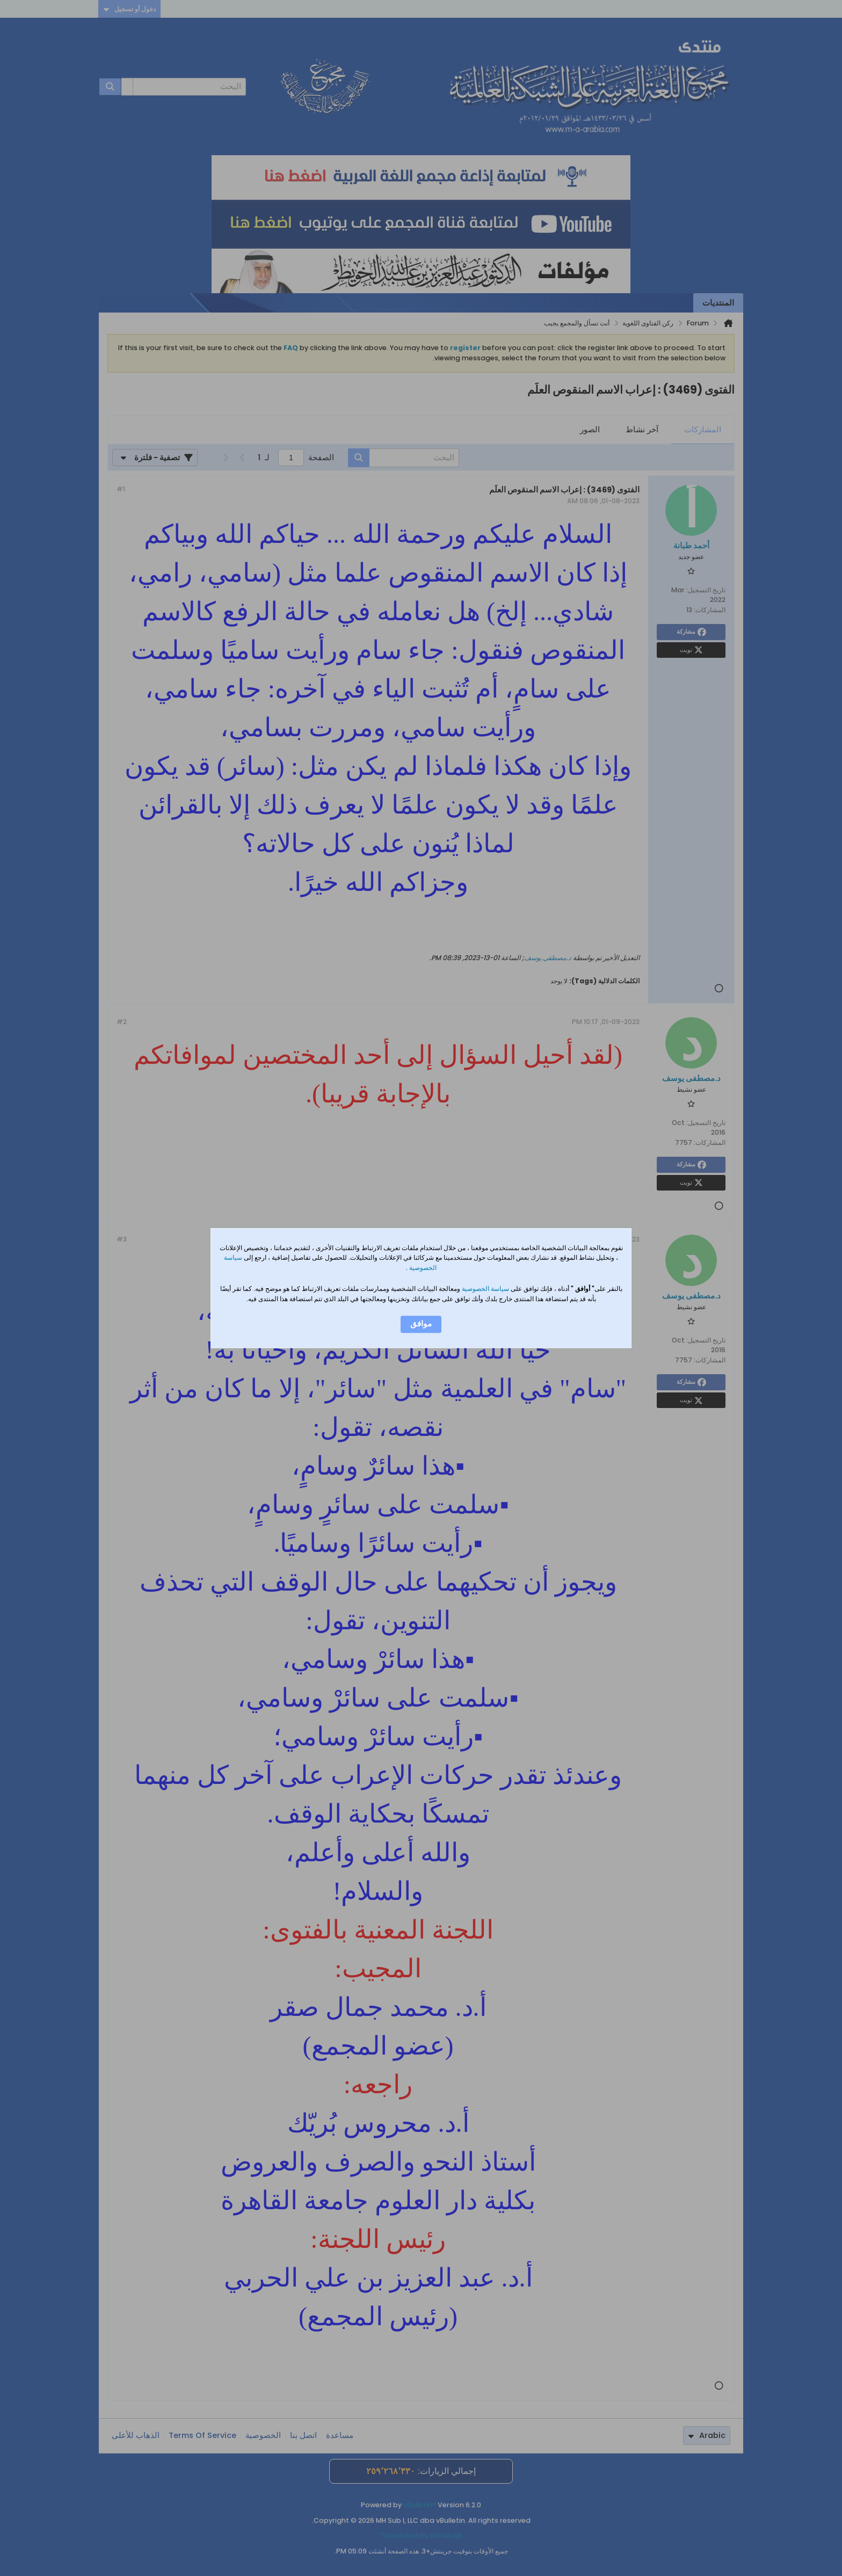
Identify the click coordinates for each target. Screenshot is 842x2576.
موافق (421, 1323)
